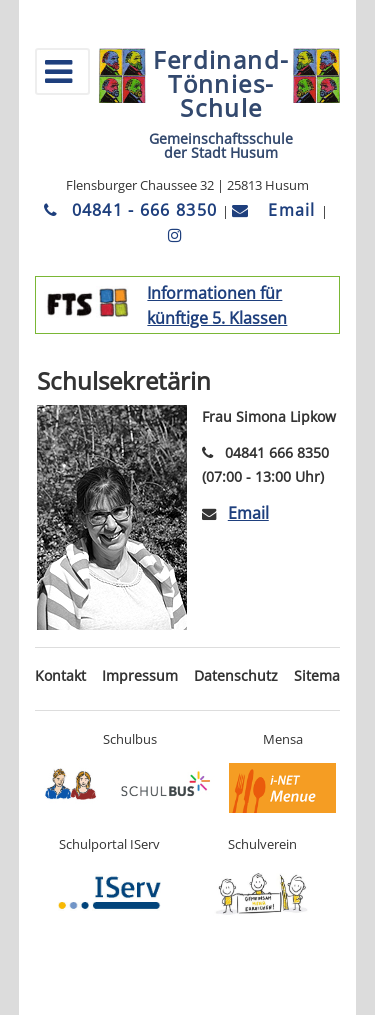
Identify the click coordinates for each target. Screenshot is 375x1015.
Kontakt (60, 675)
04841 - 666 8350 (133, 210)
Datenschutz (236, 675)
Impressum (140, 675)
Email (276, 210)
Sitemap (321, 675)
